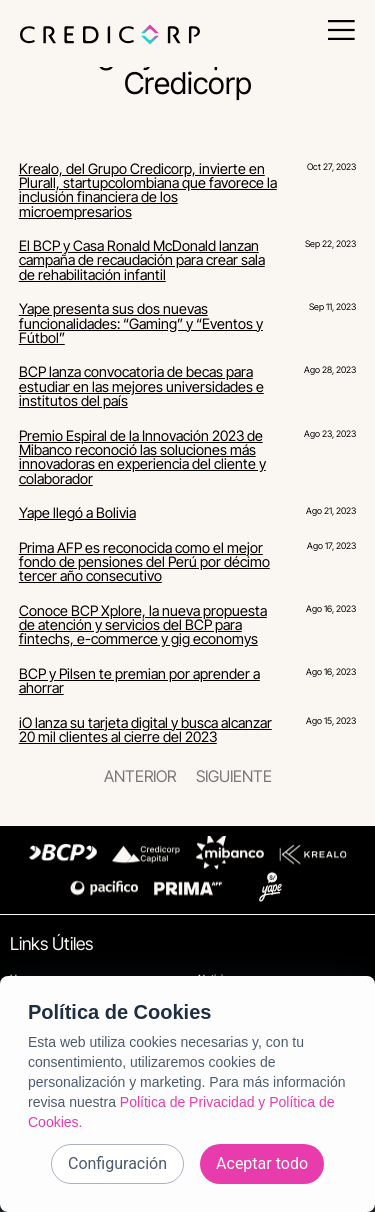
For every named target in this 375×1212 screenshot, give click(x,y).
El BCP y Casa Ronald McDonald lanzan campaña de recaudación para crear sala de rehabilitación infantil (142, 260)
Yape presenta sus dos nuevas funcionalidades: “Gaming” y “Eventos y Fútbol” (141, 323)
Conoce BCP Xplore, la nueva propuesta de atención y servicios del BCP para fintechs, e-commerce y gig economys (143, 625)
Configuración (117, 1163)
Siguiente (234, 776)
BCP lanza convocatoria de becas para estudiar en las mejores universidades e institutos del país (141, 386)
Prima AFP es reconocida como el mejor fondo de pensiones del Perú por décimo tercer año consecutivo (144, 562)
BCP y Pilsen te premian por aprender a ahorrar (139, 680)
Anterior (140, 776)
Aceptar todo (262, 1163)
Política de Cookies (119, 1012)
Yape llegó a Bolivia (77, 512)
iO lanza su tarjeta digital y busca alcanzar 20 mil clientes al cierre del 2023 (145, 729)
